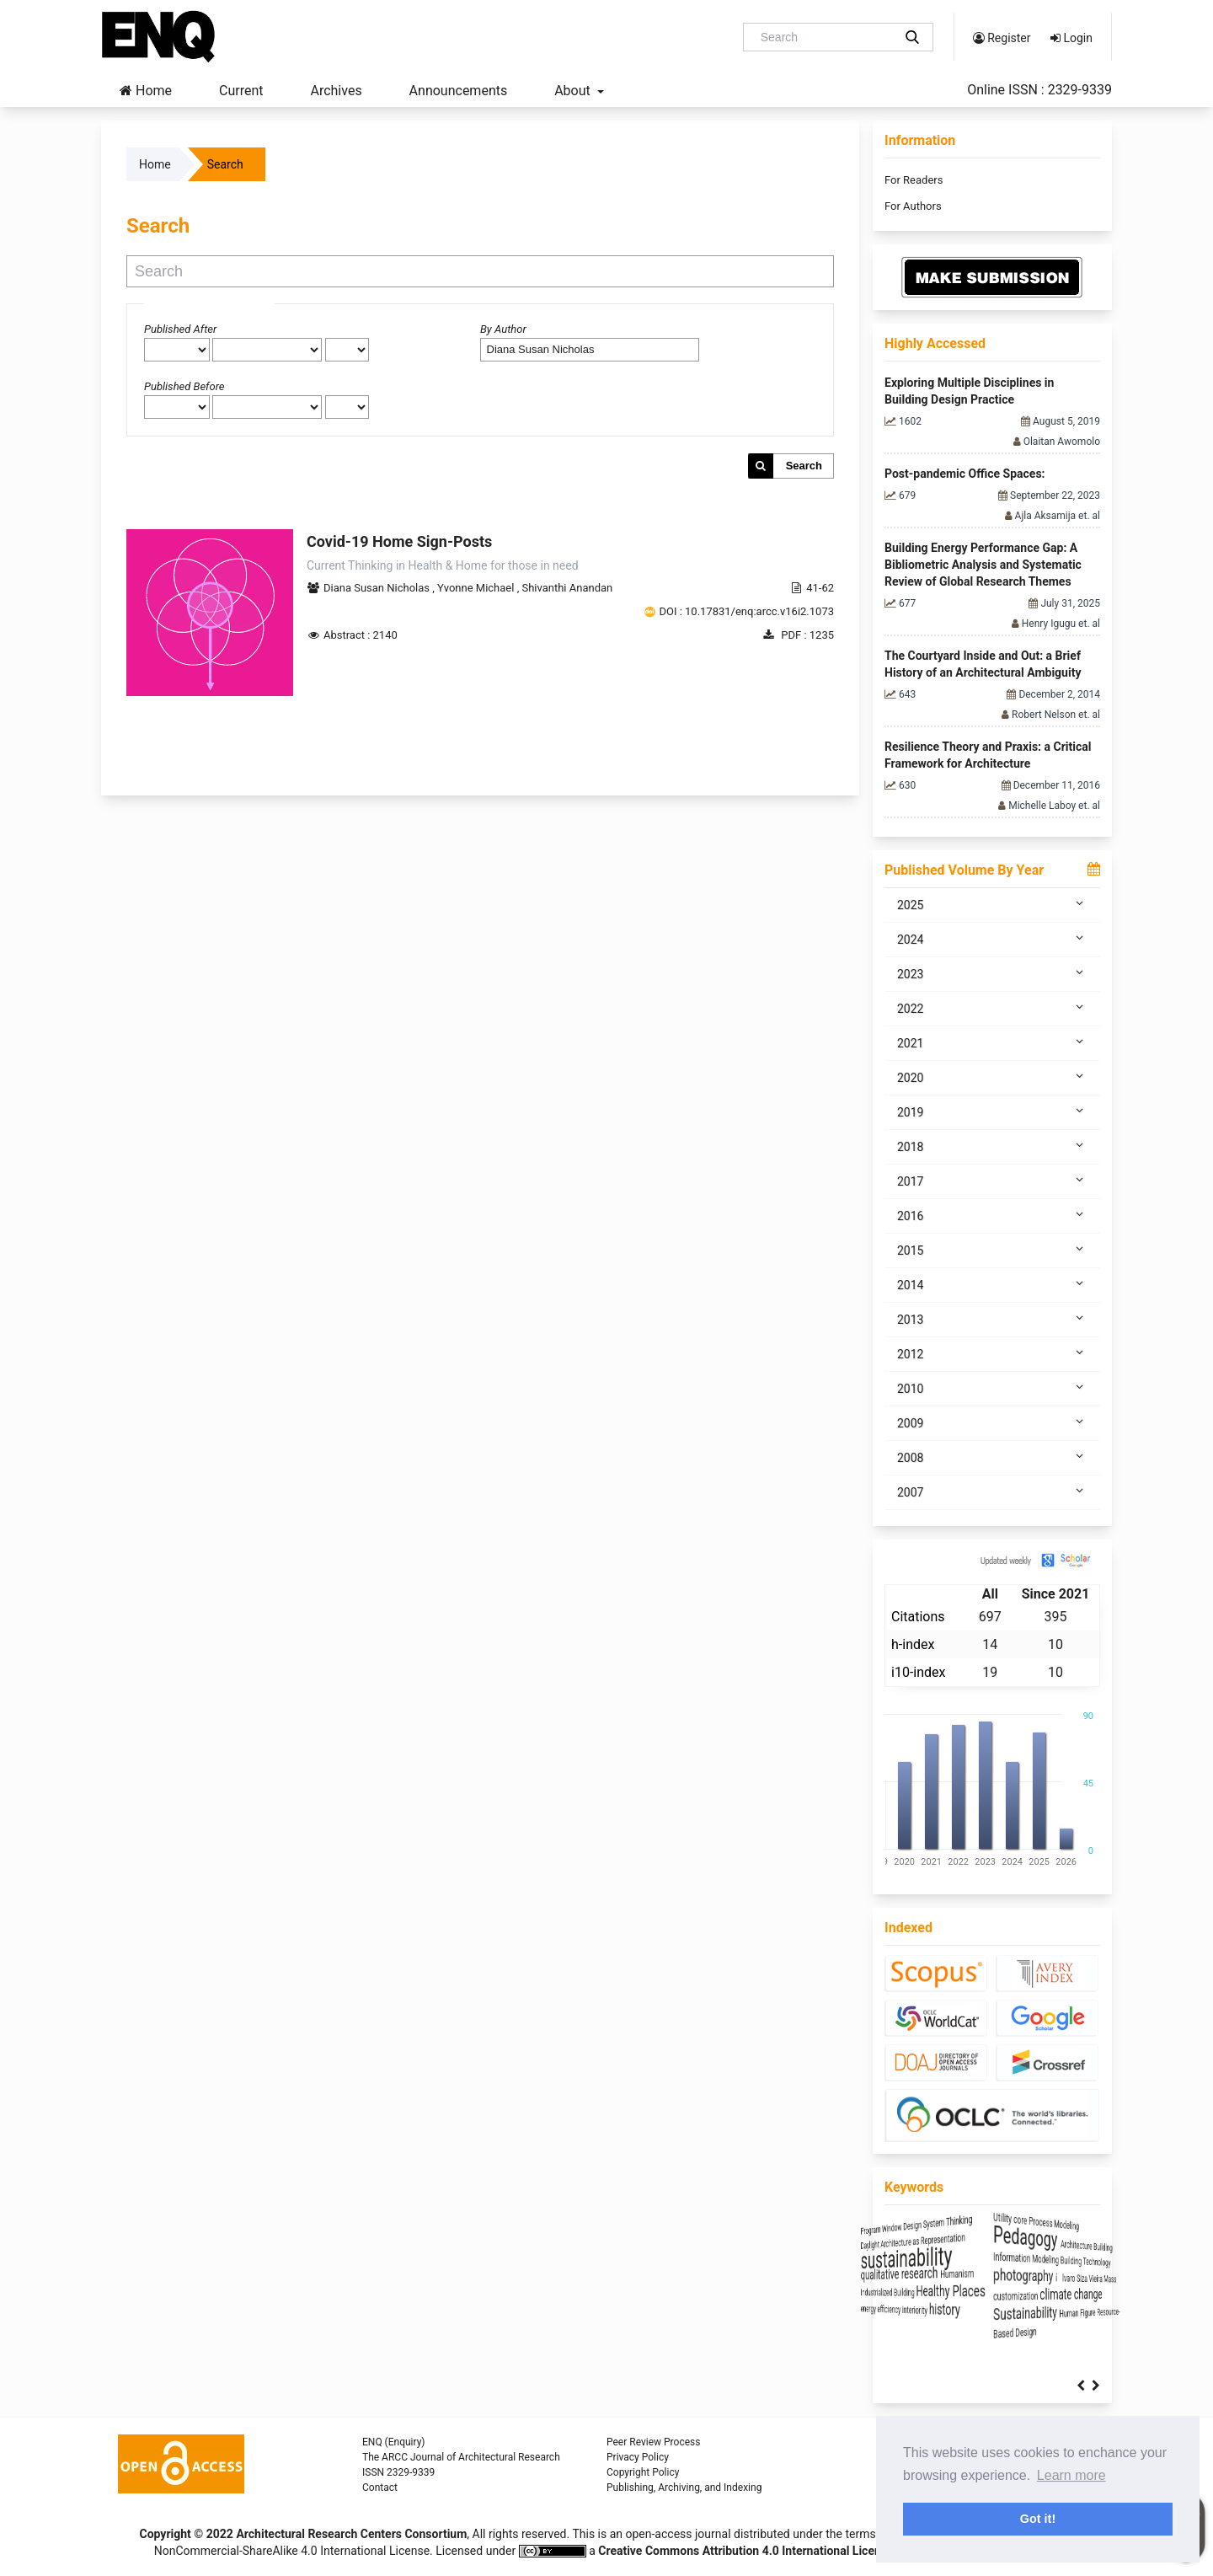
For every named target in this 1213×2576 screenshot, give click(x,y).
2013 (992, 1318)
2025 (992, 904)
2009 (992, 1422)
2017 (992, 1180)
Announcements (458, 91)
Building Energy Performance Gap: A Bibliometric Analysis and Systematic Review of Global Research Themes (983, 564)
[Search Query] (825, 37)
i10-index (918, 1672)
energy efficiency (923, 2311)
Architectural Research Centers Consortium (351, 2534)
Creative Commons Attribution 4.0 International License (745, 2550)
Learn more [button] (1071, 2475)
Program (905, 2222)
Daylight (903, 2239)
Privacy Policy (637, 2457)
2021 (992, 1042)
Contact (380, 2487)
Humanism (1050, 2274)
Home (146, 91)
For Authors (913, 206)
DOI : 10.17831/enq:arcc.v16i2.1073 (746, 611)
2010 (992, 1387)
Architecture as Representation (992, 2239)
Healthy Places (1038, 2291)
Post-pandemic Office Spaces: (964, 473)
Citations (918, 1617)
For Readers (913, 180)
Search (804, 465)
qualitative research (954, 2272)
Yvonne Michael (477, 587)
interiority (984, 2311)
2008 (992, 1457)
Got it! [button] (1037, 2518)
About (574, 91)
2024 (992, 938)
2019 (992, 1111)
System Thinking (1034, 2222)
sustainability (963, 2256)
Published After (180, 329)
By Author (503, 329)
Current (241, 91)
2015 (992, 1249)
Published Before (184, 386)
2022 (992, 1007)
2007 (992, 1491)
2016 (992, 1215)
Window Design (962, 2222)
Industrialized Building (935, 2293)
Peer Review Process (653, 2442)
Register (1002, 38)
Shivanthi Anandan (566, 587)
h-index (912, 1644)
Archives (335, 91)
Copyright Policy (642, 2472)
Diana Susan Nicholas (377, 587)
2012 (992, 1353)
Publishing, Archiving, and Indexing (683, 2487)
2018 (992, 1146)
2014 (992, 1284)
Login (1071, 38)
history (1031, 2309)
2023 (992, 973)
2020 (992, 1076)
